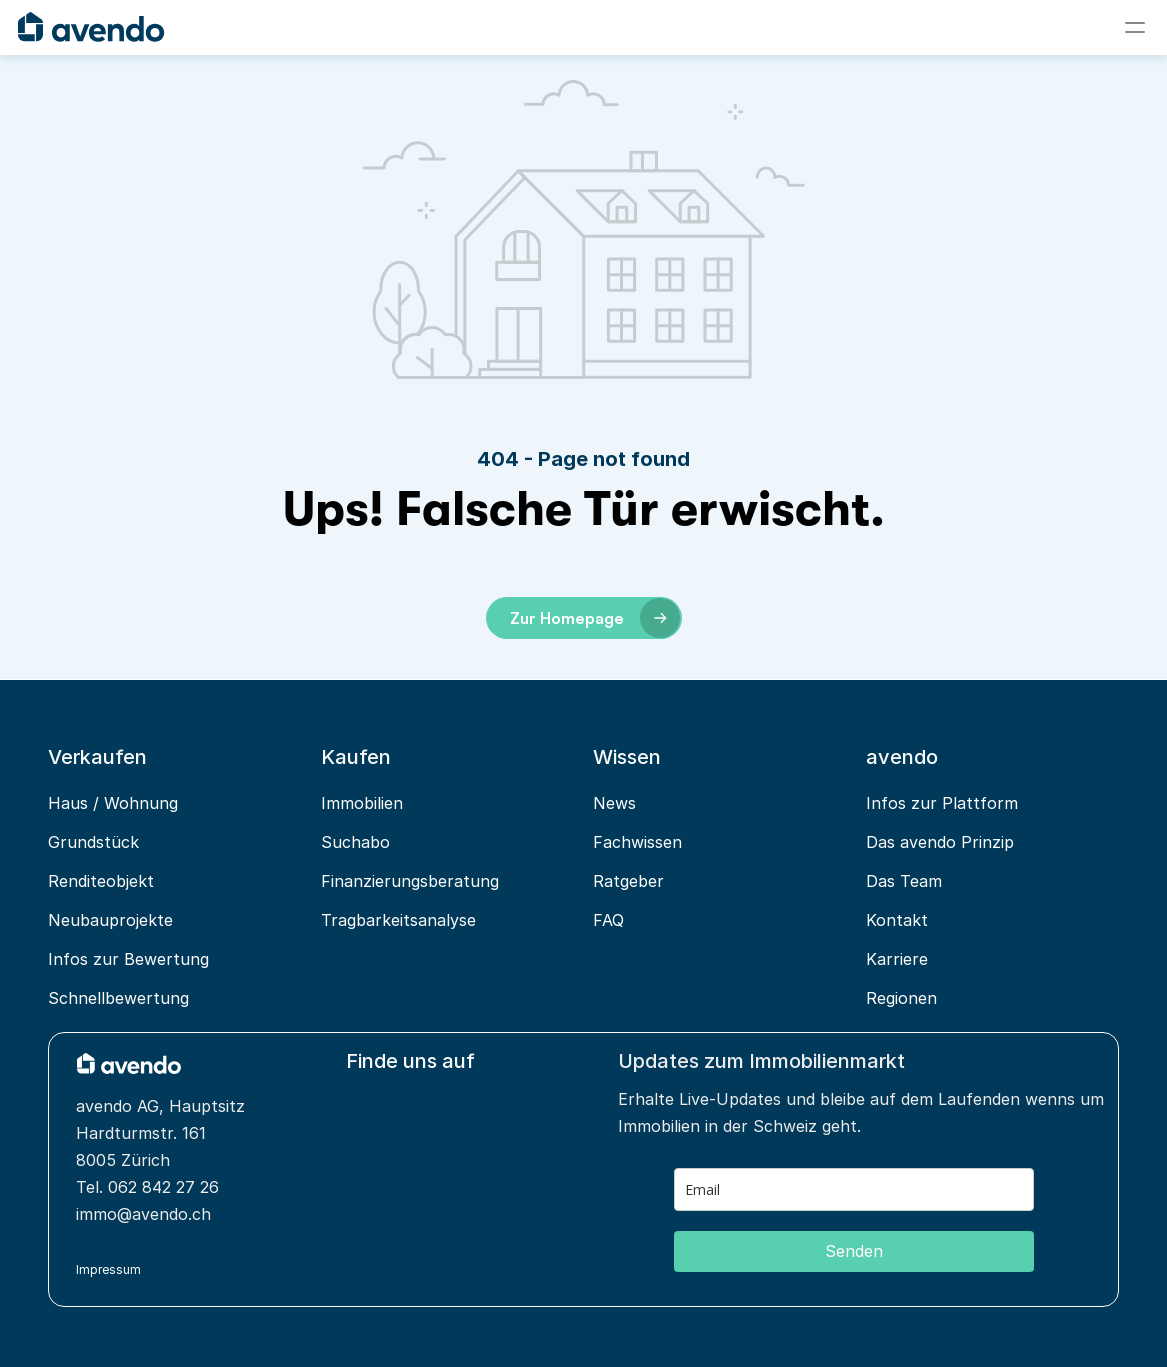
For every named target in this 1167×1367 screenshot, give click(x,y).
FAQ (608, 920)
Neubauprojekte (110, 920)
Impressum (108, 1269)
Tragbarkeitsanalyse (398, 920)
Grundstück (93, 842)
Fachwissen (637, 842)
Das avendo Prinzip (940, 842)
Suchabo (355, 842)
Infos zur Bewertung (128, 959)
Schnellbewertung (118, 998)
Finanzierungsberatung (410, 881)
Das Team (904, 881)
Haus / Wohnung (113, 803)
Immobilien (362, 803)
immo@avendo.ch (143, 1214)
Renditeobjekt (101, 881)
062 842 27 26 (163, 1187)
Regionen (901, 998)
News (614, 803)
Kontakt (897, 920)
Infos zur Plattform (942, 803)
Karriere (897, 959)
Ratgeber (628, 881)
